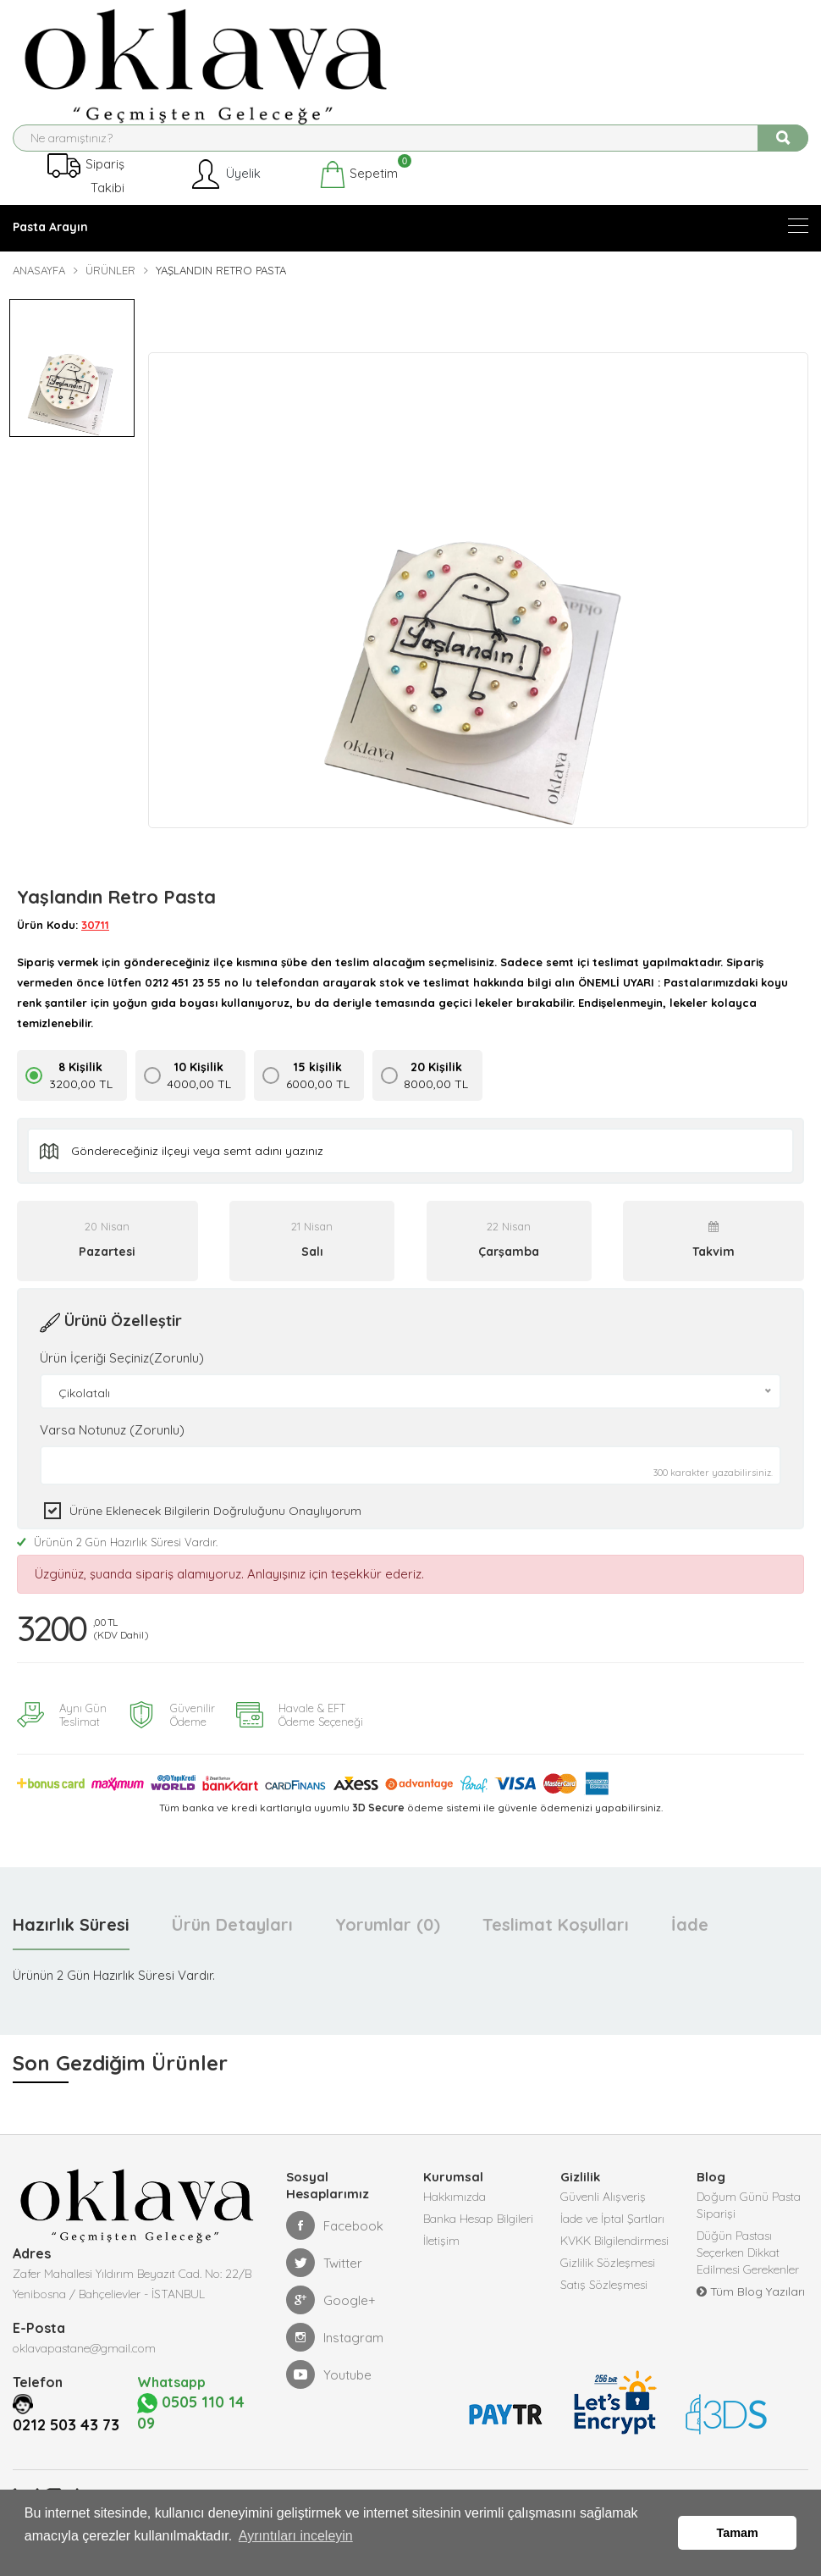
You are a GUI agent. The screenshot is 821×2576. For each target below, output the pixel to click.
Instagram (334, 2353)
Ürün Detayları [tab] (232, 1940)
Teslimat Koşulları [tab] (555, 1940)
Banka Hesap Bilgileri (478, 2234)
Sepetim (358, 188)
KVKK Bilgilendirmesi (614, 2256)
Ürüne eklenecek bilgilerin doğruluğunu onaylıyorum (215, 1523)
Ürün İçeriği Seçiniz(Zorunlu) (122, 1371)
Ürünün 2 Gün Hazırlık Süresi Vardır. (117, 1555)
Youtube (329, 2390)
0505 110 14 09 (196, 2449)
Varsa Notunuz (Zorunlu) (112, 1442)
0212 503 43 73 (72, 2461)
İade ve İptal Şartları (612, 2234)
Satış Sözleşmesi (603, 2300)
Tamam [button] (737, 2539)
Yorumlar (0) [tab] (387, 1940)
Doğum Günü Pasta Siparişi (749, 2221)
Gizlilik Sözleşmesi (607, 2278)
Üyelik (225, 188)
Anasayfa (39, 283)
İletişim (441, 2256)
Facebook (334, 2241)
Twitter (324, 2278)
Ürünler (110, 283)
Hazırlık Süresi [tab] (71, 1940)
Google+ (331, 2316)
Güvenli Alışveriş (603, 2212)
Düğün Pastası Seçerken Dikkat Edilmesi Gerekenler (748, 2268)
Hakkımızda (454, 2212)
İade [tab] (689, 1940)
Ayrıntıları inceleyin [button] (296, 2549)
